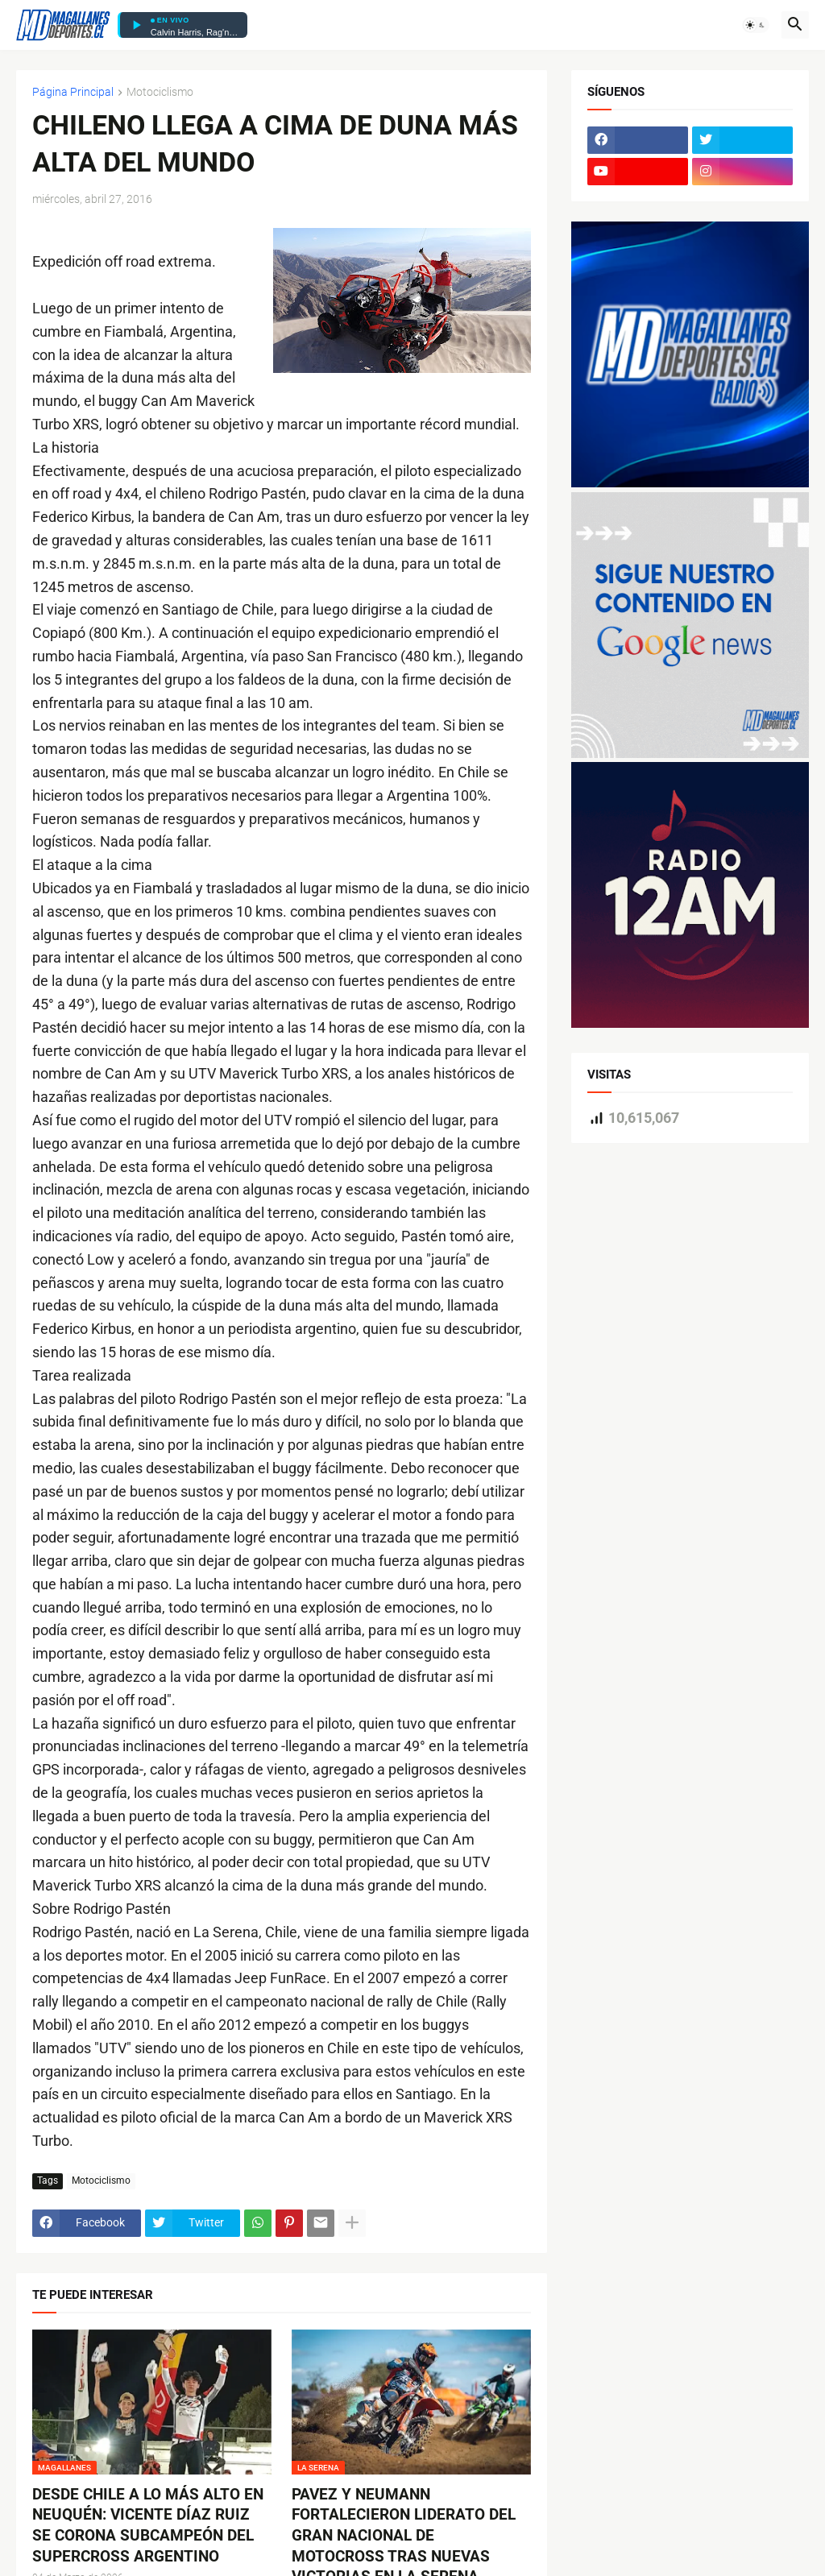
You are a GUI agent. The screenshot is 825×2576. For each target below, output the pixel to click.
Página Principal (73, 92)
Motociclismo (159, 92)
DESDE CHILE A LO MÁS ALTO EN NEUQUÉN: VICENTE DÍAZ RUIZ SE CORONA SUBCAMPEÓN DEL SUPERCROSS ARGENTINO (147, 2525)
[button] (755, 25)
